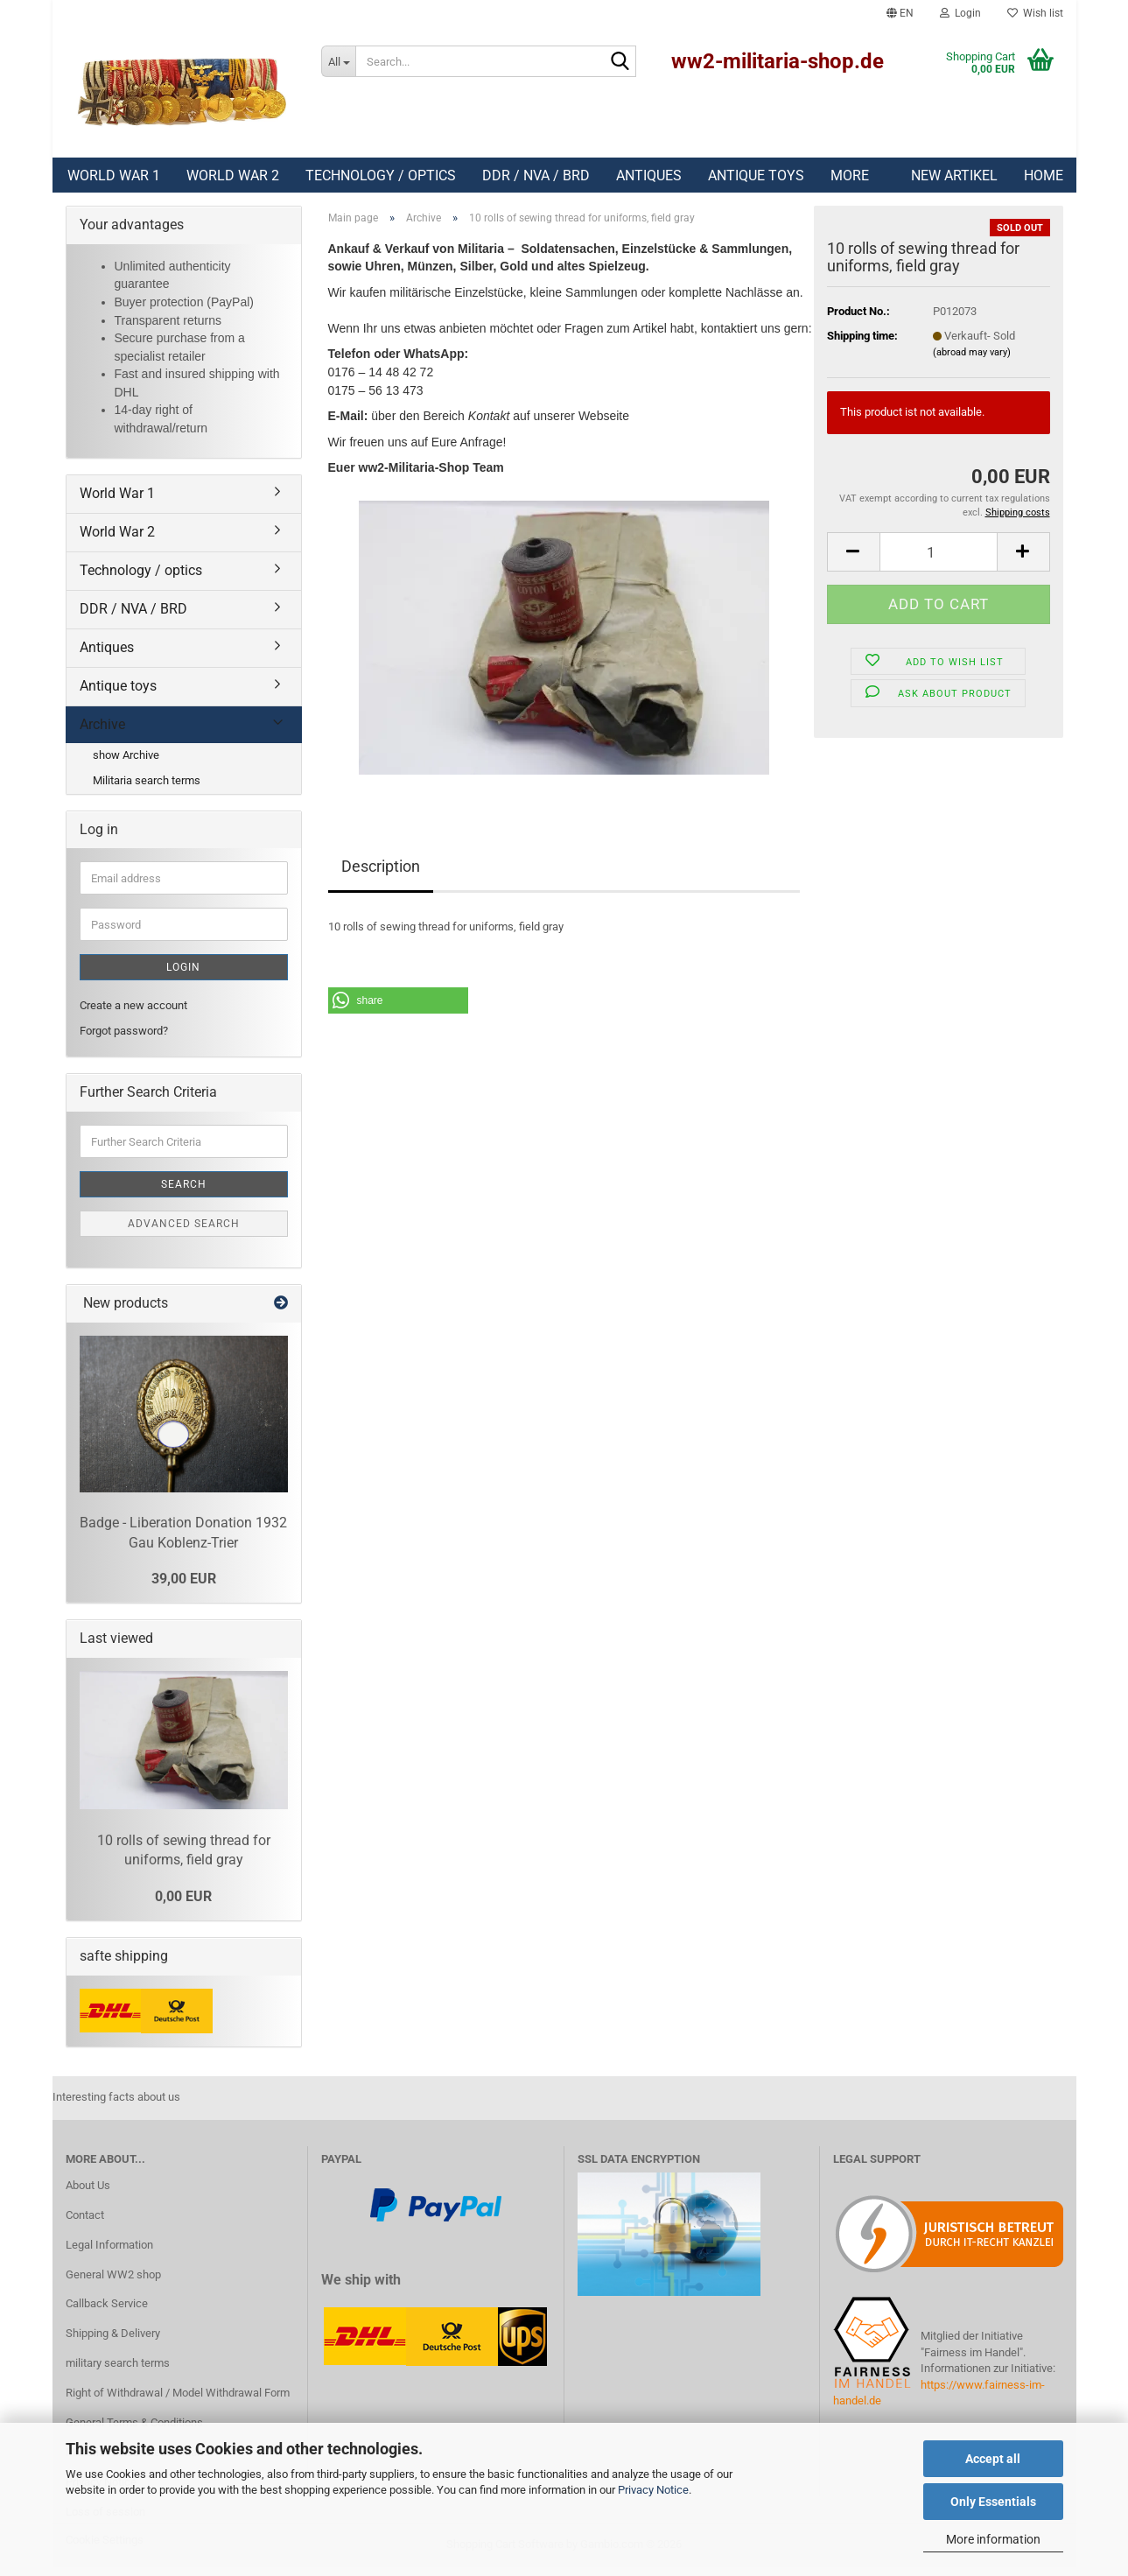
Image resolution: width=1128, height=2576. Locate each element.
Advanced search (184, 1232)
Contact (85, 2223)
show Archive (126, 763)
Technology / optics (380, 175)
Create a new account (133, 1014)
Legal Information (109, 2253)
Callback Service (107, 2312)
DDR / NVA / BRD (536, 175)
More (849, 175)
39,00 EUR (183, 1587)
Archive (102, 733)
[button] (900, 13)
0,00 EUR (183, 1905)
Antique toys (756, 175)
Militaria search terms (146, 789)
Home (1043, 175)
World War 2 (232, 175)
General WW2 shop (113, 2283)
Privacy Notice (653, 2489)
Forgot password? (124, 1039)
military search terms (118, 2371)
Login (183, 976)
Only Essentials (993, 2502)
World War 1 (113, 175)
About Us (88, 2193)
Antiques (649, 175)
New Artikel (954, 175)
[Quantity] (938, 560)
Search (184, 1193)
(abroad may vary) (972, 361)
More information (993, 2539)
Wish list (1035, 13)
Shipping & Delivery (113, 2341)
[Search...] (338, 61)
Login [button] (960, 13)
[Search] (619, 62)
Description (380, 875)
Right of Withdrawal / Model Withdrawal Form (178, 2401)
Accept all (992, 2459)
